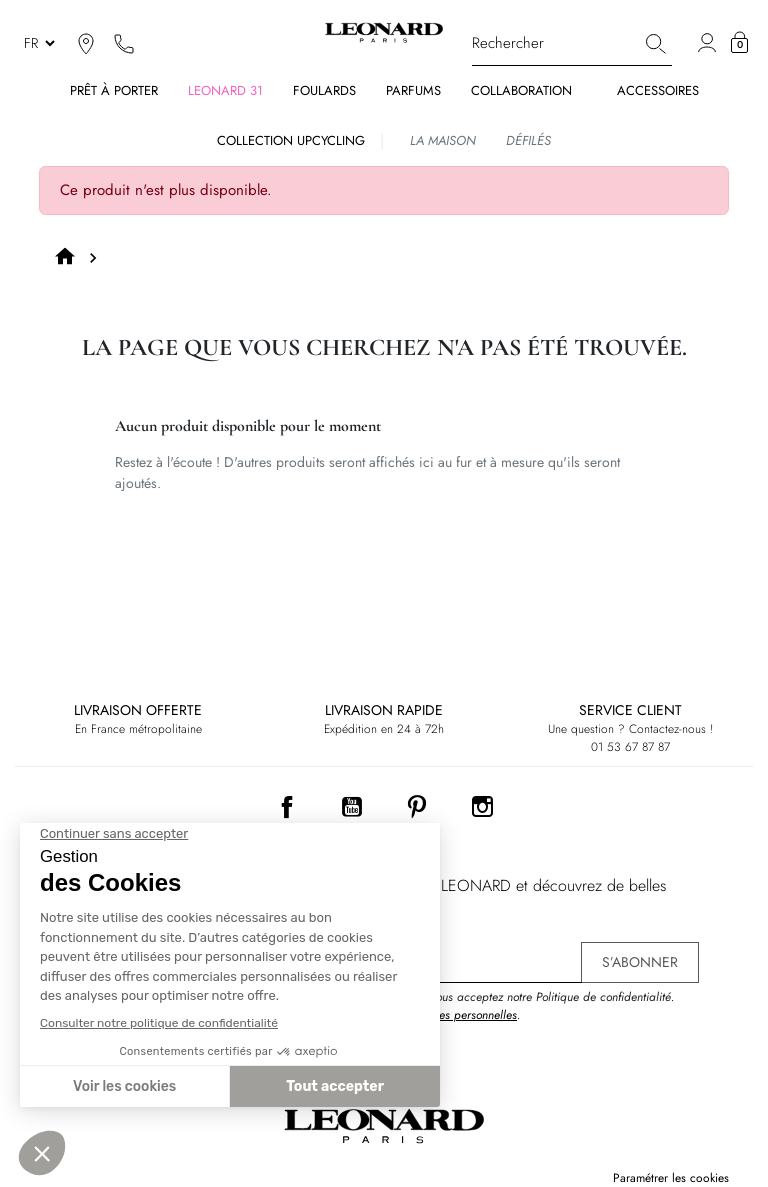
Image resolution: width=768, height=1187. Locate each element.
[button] (739, 43)
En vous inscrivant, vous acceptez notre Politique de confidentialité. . (503, 1006)
